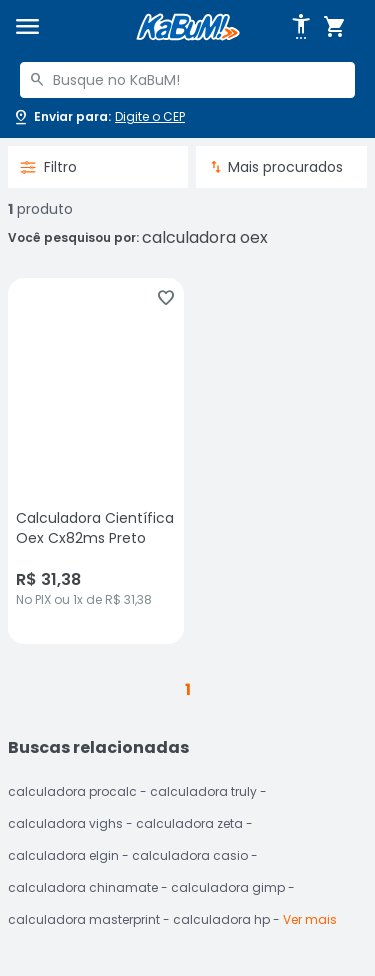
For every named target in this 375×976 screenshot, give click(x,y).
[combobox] (187, 80)
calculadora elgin (63, 855)
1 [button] (188, 689)
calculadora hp (221, 919)
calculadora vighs (65, 823)
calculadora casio (190, 855)
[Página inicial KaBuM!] (188, 27)
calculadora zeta (189, 823)
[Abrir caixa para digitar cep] (98, 117)
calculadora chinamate (83, 887)
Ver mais (310, 919)
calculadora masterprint (84, 919)
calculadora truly (203, 791)
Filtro (48, 167)
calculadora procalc (72, 791)
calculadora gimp (228, 887)
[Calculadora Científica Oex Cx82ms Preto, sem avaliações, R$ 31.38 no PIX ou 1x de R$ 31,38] (96, 461)
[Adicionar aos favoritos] (166, 298)
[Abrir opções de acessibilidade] (301, 27)
